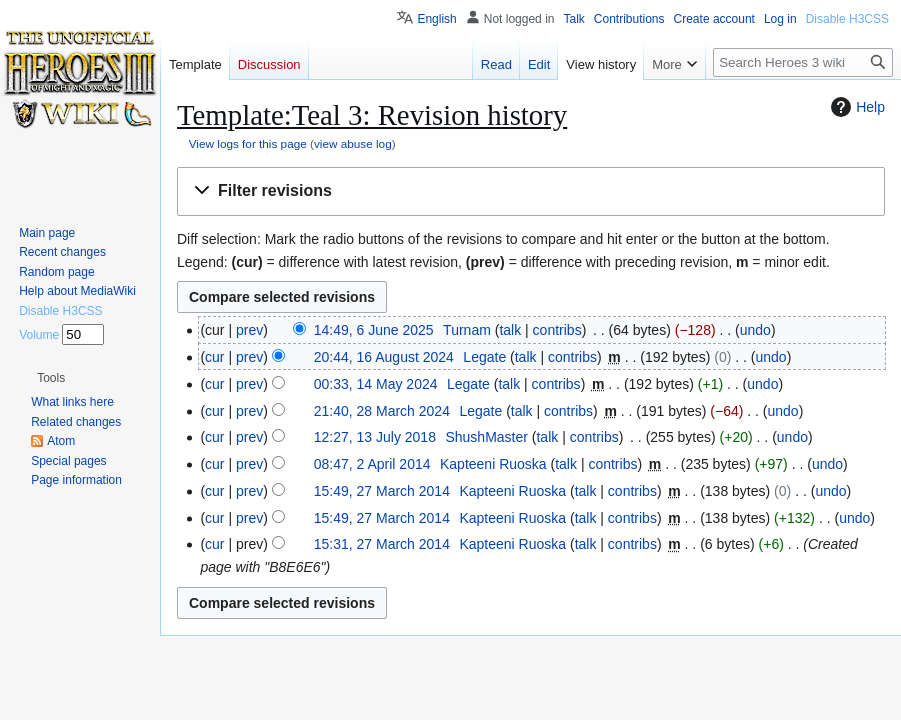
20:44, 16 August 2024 (384, 357)
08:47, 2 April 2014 (372, 464)
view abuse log (353, 143)
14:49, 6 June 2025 (374, 330)
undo (755, 330)
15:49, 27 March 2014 (382, 491)
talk (510, 330)
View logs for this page (248, 143)
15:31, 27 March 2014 (382, 544)
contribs (557, 330)
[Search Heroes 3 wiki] (803, 62)
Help (855, 107)
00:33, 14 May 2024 (376, 384)
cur (214, 357)
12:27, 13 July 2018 (375, 437)
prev (249, 330)
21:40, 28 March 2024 (382, 411)
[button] (531, 191)
